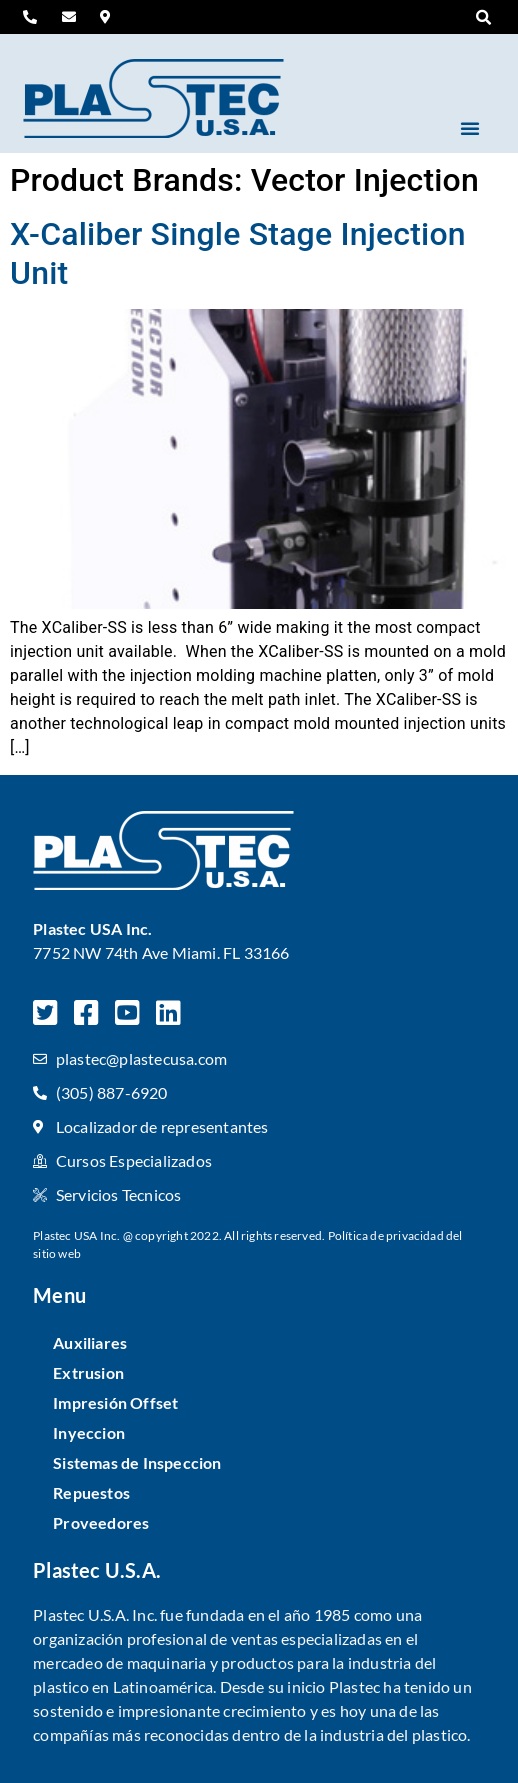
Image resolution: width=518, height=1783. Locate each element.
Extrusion (88, 1372)
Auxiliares (90, 1342)
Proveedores (101, 1522)
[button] (484, 18)
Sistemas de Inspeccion (137, 1462)
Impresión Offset (115, 1402)
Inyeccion (89, 1432)
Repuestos (91, 1492)
